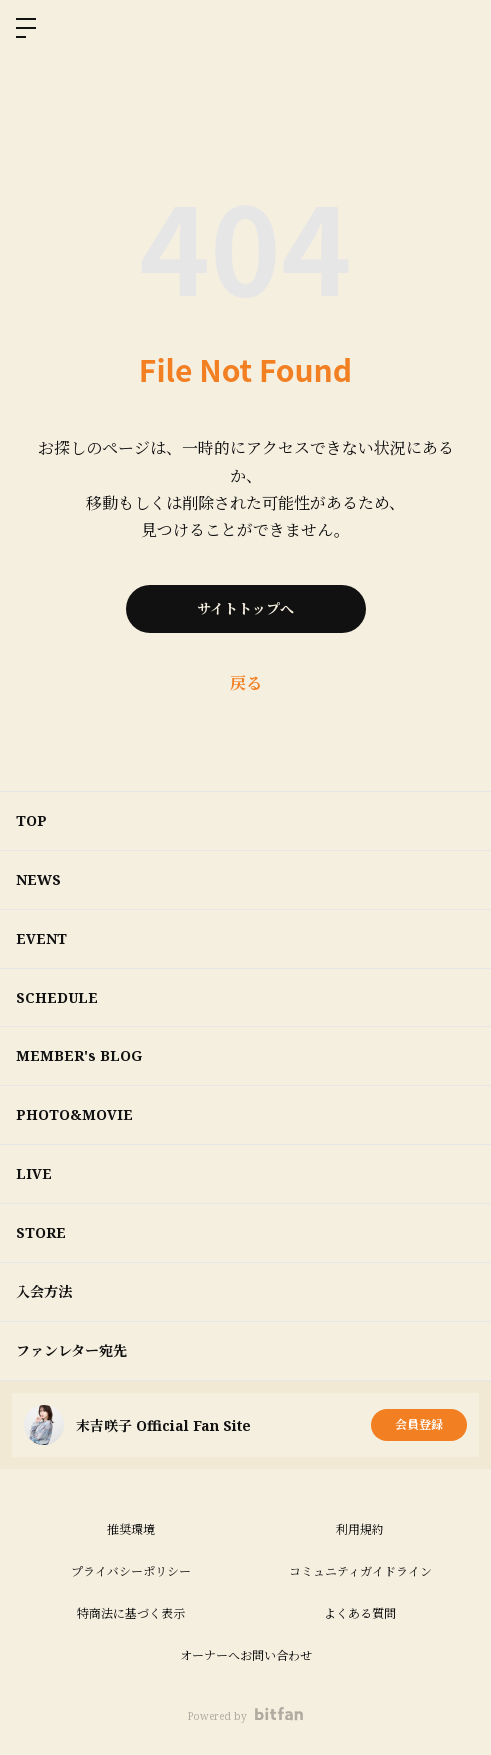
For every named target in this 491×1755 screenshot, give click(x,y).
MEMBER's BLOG (79, 1055)
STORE (41, 1232)
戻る (246, 683)
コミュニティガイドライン (360, 1571)
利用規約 (360, 1529)
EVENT (41, 938)
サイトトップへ (245, 608)
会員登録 (419, 1424)
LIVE (34, 1173)
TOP (31, 820)
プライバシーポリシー (131, 1571)
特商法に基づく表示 (131, 1613)
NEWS (38, 879)
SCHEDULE (57, 997)
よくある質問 (360, 1613)
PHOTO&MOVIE (74, 1114)
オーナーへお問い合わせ (246, 1655)
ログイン (459, 28)
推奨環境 (131, 1529)
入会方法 (44, 1291)
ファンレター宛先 (71, 1350)
